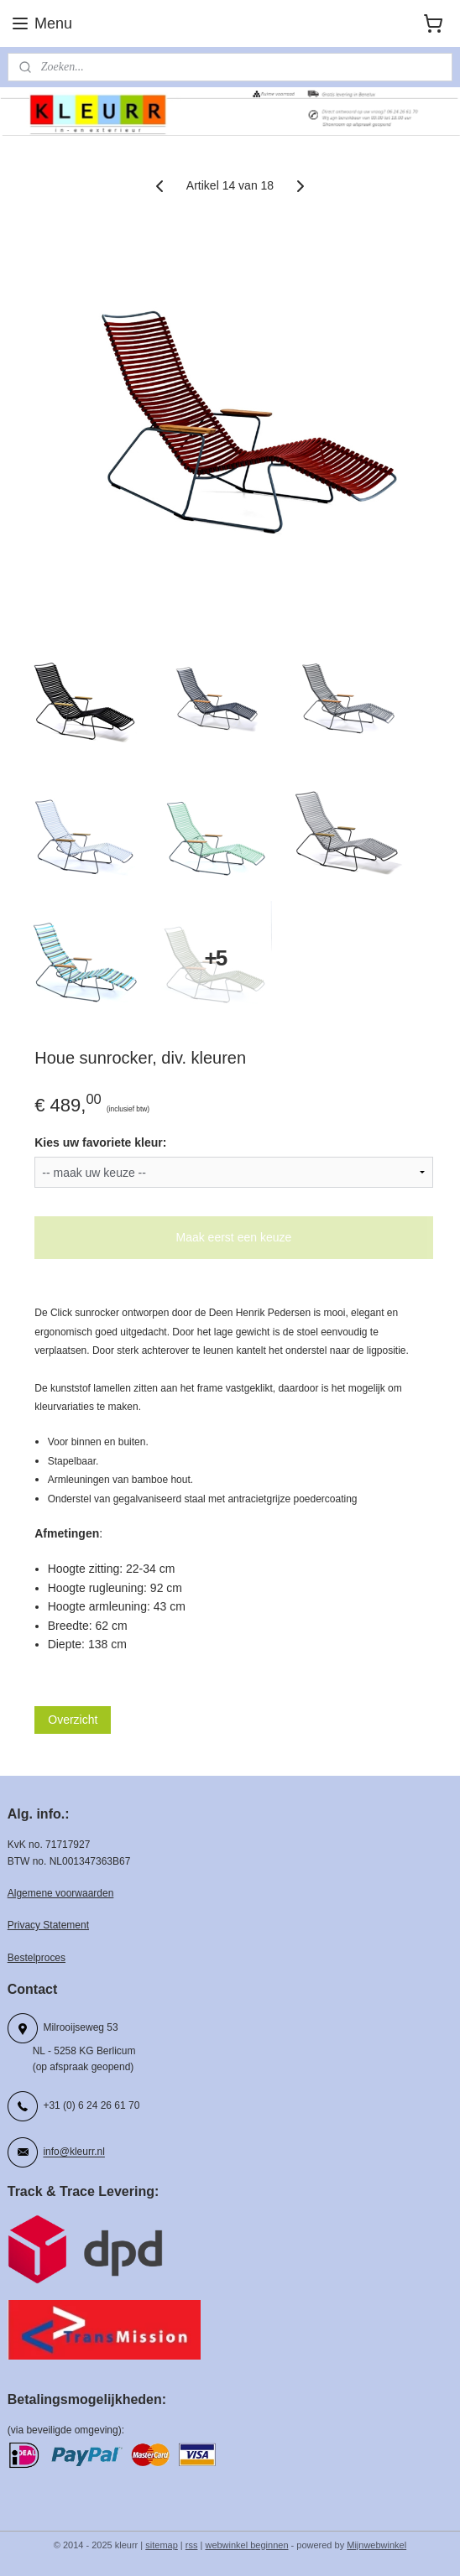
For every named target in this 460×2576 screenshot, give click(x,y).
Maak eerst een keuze (234, 1237)
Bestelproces (36, 1958)
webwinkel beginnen (246, 2545)
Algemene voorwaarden (61, 1893)
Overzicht (72, 1719)
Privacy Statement (48, 1925)
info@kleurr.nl (73, 2152)
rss (192, 2545)
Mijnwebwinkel (376, 2545)
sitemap (161, 2545)
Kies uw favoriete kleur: (100, 1143)
